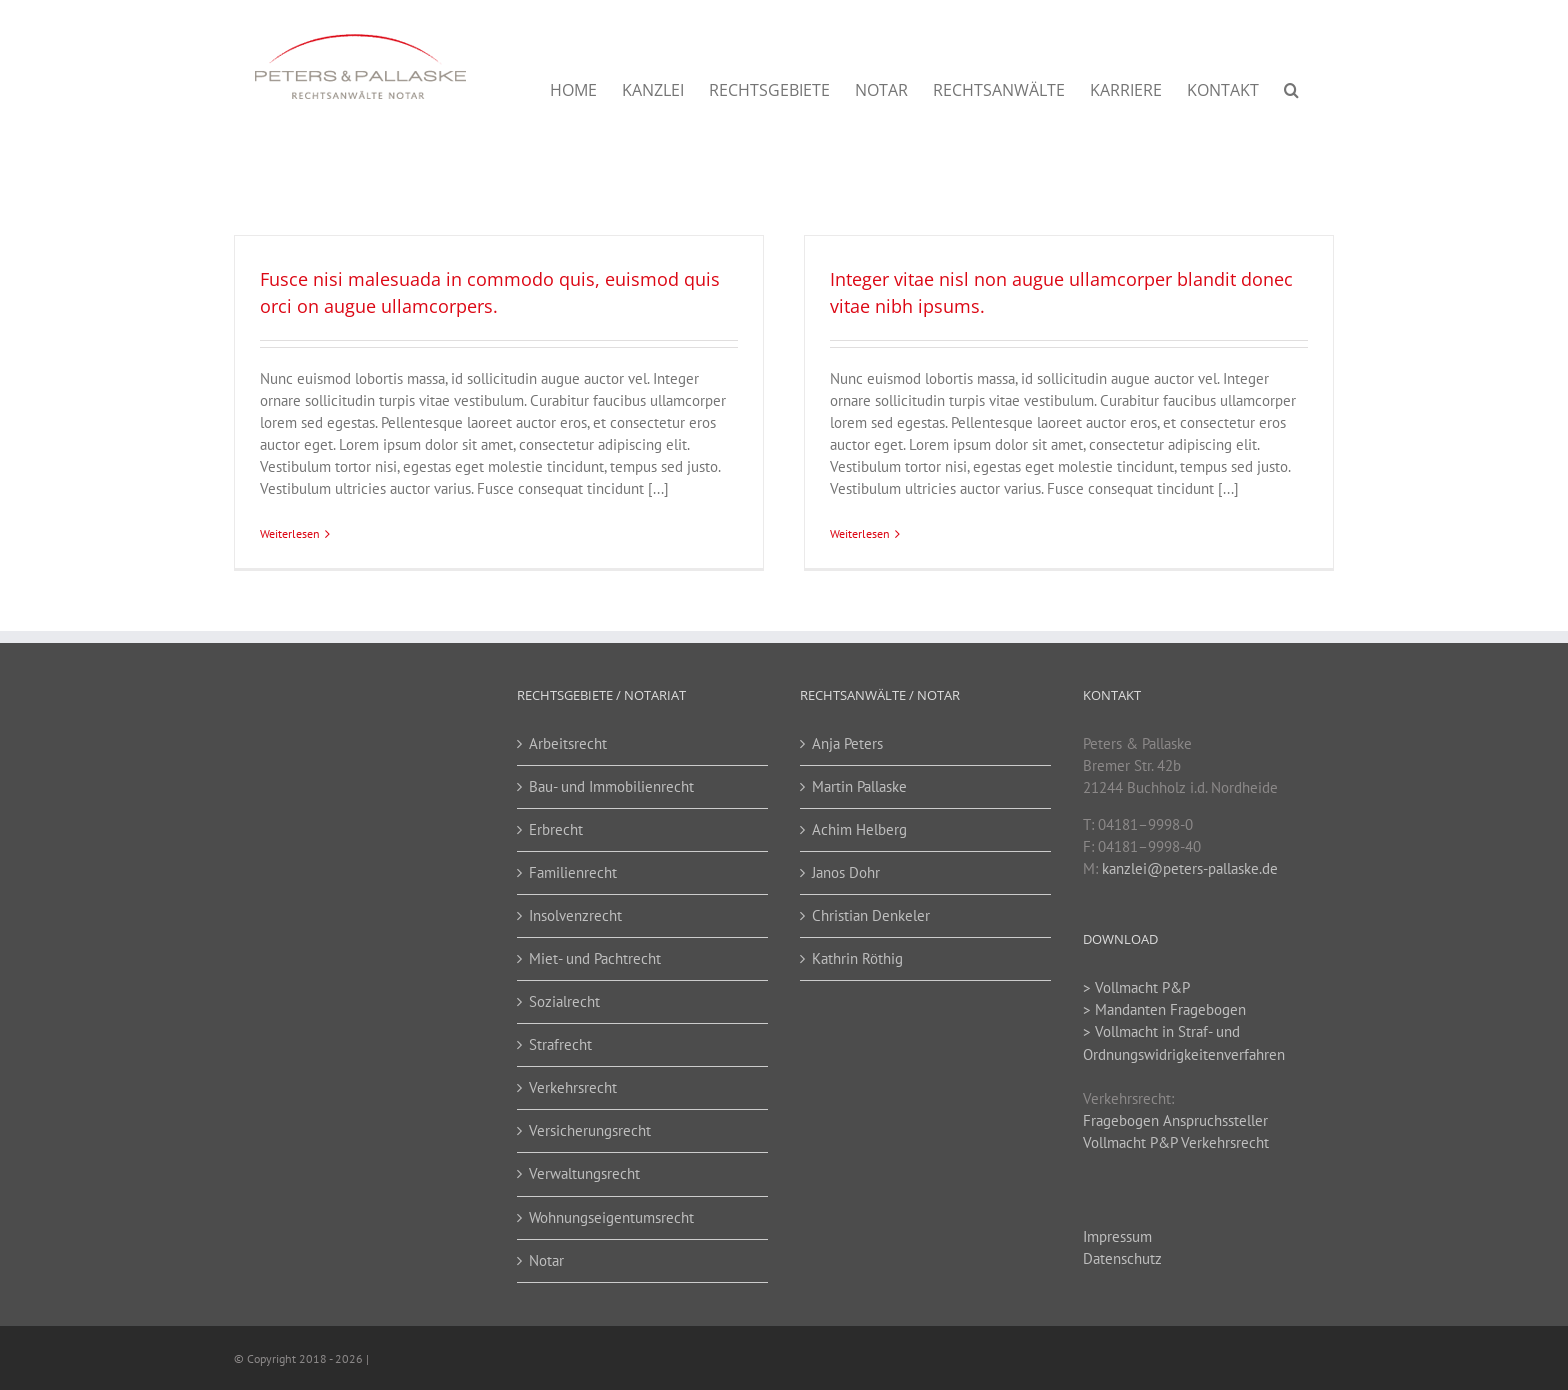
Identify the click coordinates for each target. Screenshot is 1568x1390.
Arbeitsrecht (568, 743)
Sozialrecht (564, 1001)
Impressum (1117, 1236)
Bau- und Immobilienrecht (611, 786)
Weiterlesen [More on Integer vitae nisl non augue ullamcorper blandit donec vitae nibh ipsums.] (860, 533)
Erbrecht (556, 829)
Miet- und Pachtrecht (595, 958)
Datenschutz (1122, 1258)
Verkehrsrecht (573, 1087)
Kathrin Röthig (857, 958)
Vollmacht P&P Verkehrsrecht (1176, 1142)
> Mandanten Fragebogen (1164, 1009)
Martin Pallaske (859, 786)
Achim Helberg (859, 829)
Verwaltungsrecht (584, 1173)
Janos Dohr (846, 872)
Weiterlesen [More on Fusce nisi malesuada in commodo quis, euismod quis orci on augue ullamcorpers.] (290, 533)
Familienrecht (573, 872)
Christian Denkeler (871, 915)
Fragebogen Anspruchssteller (1175, 1120)
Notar (546, 1260)
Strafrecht (560, 1044)
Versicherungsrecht (590, 1130)
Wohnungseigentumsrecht (611, 1217)
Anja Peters (847, 743)
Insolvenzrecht (575, 915)
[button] (1291, 90)
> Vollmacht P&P (1136, 987)
